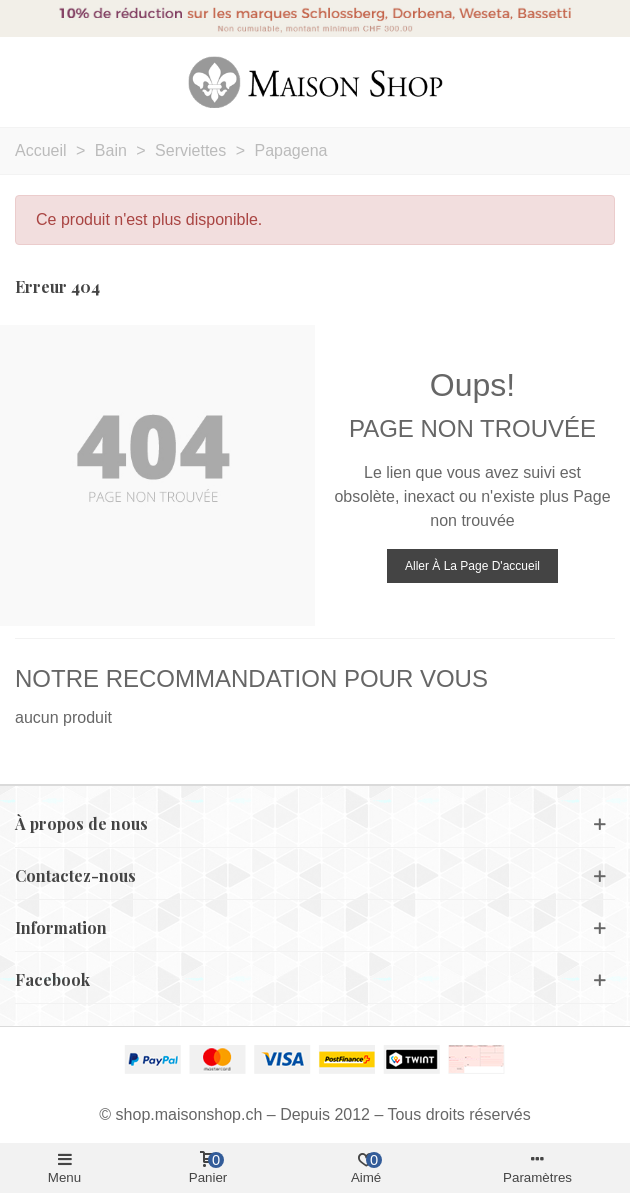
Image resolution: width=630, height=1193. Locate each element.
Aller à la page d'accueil (472, 566)
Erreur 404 (57, 286)
